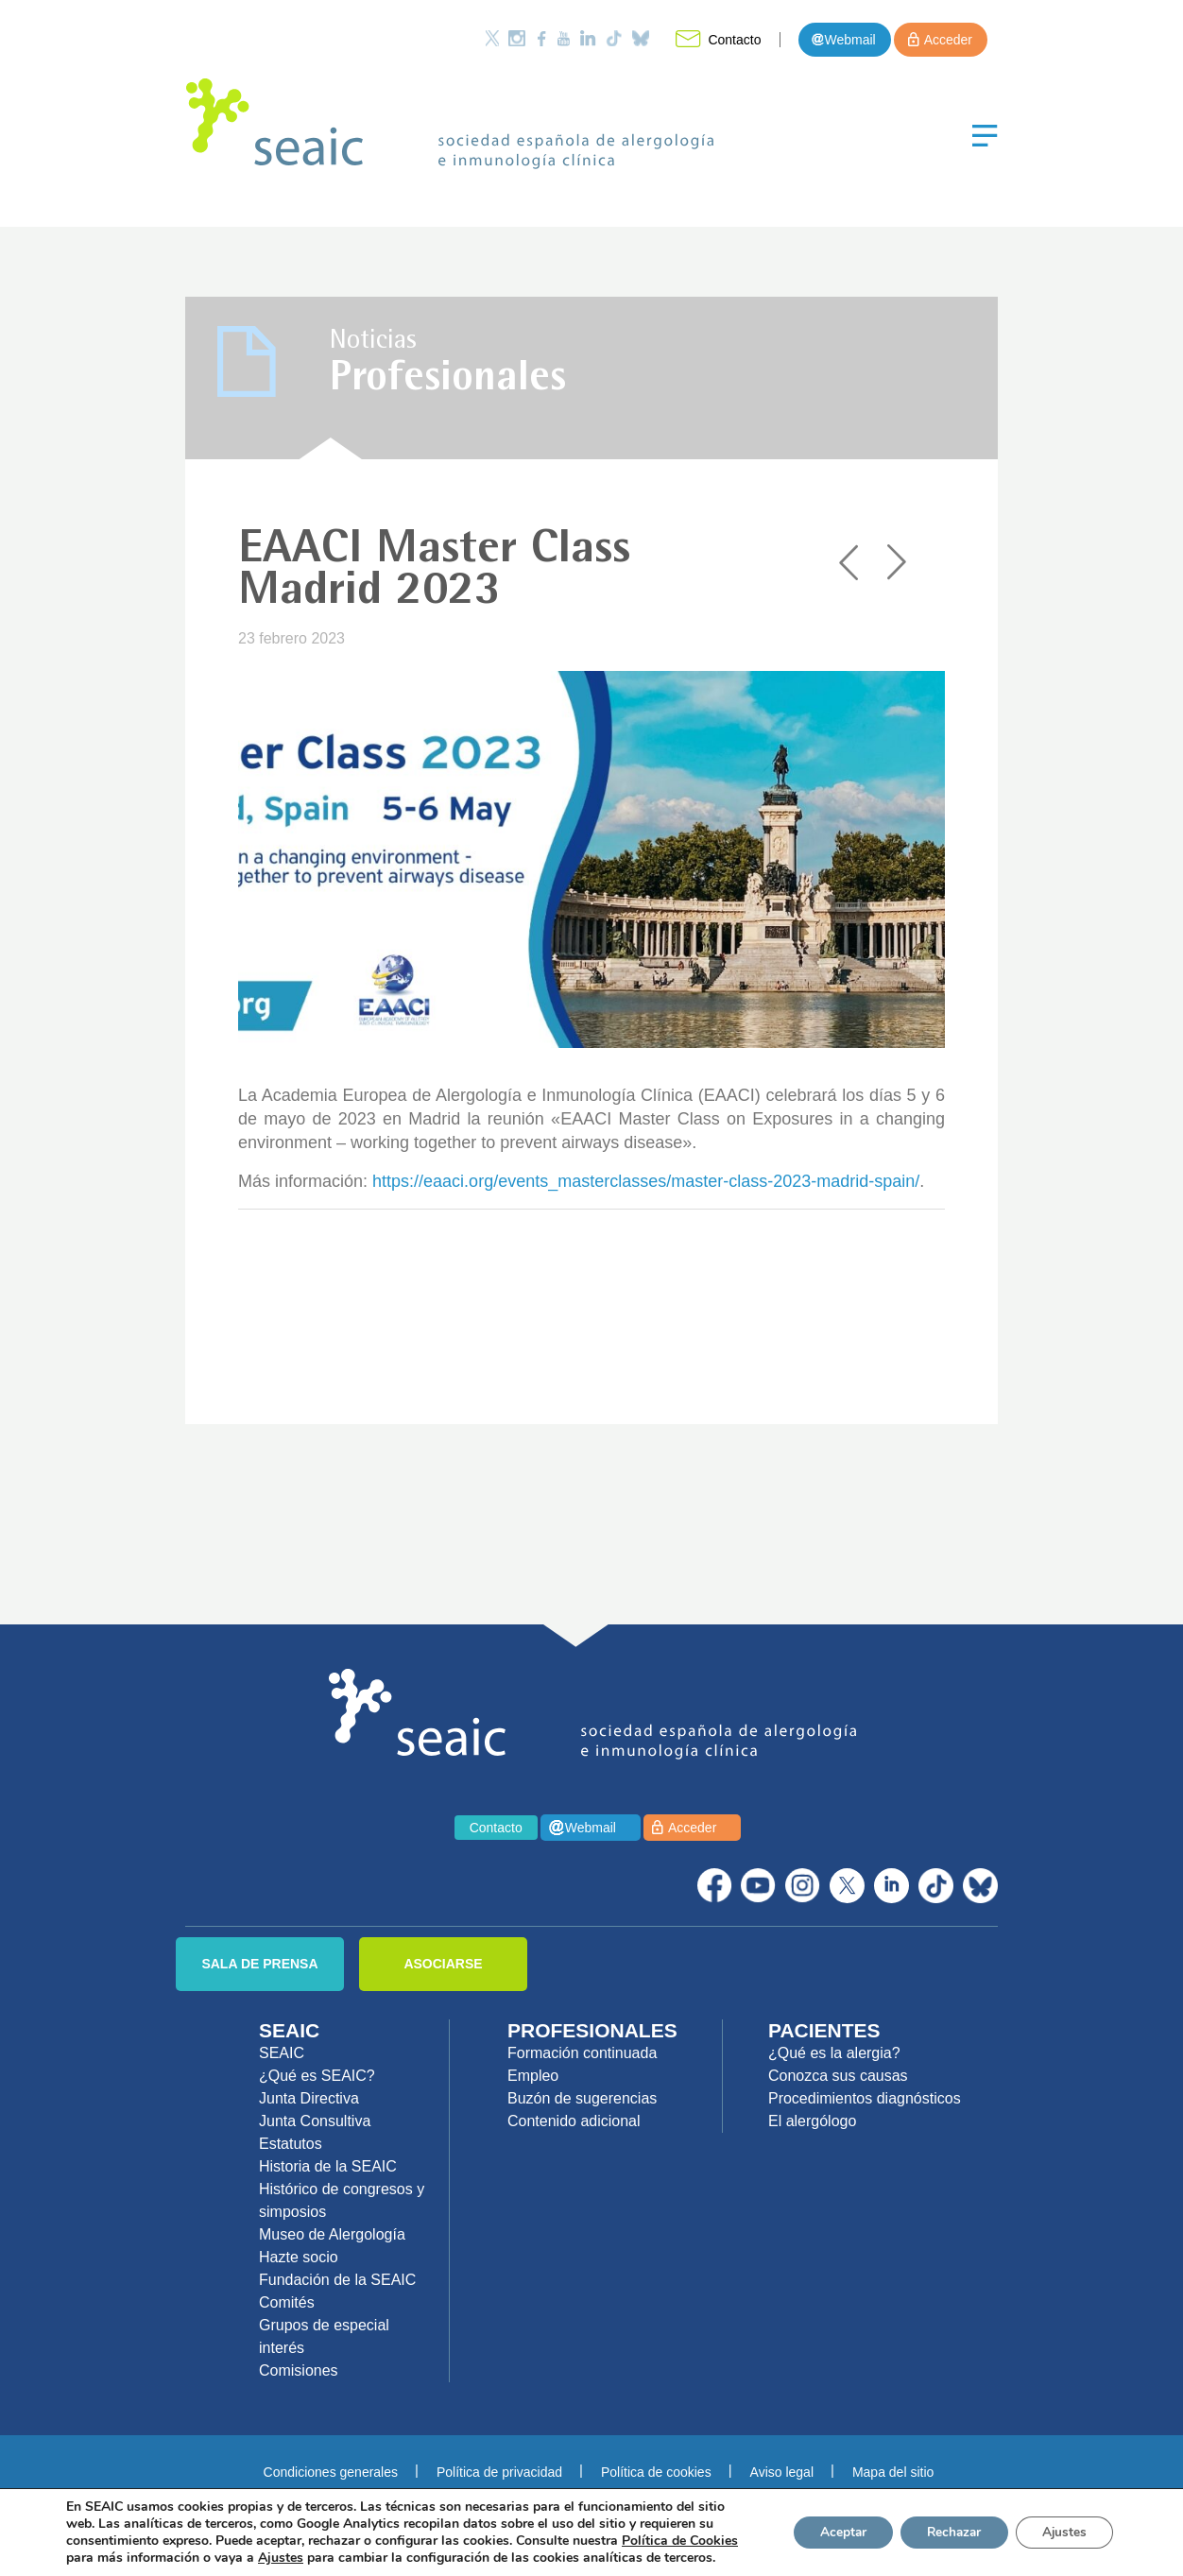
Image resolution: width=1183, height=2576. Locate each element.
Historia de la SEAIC (328, 2166)
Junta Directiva (309, 2098)
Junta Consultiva (314, 2121)
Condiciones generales (331, 2472)
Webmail (849, 39)
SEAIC (281, 2053)
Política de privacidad (499, 2472)
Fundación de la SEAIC (337, 2280)
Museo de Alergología (332, 2234)
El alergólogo (812, 2121)
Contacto (734, 39)
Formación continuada (582, 2053)
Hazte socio (298, 2257)
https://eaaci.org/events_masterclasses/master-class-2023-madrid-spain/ (645, 1181)
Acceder (948, 39)
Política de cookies (656, 2472)
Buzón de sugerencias (582, 2098)
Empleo (532, 2076)
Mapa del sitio (893, 2472)
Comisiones (298, 2370)
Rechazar (946, 2532)
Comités (287, 2302)
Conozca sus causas (838, 2076)
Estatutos (290, 2144)
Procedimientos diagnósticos (864, 2098)
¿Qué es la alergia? (834, 2053)
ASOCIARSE (442, 1963)
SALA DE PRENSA (259, 1963)
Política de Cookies (680, 2541)
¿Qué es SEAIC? (317, 2076)
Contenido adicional (574, 2121)
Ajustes (1062, 2532)
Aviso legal (782, 2472)
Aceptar (830, 2532)
